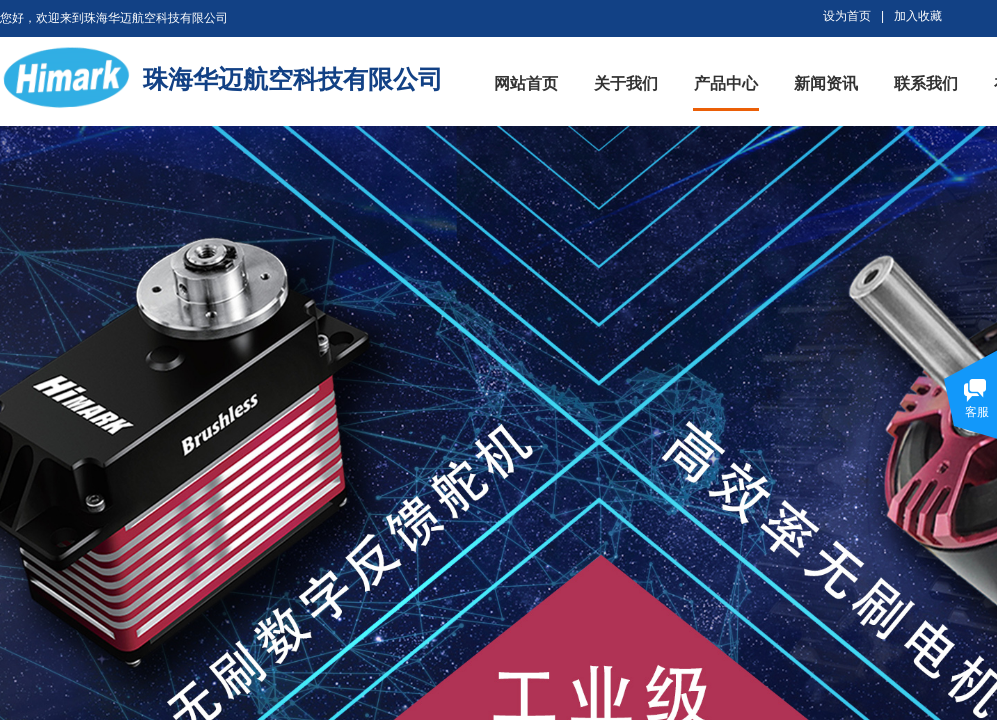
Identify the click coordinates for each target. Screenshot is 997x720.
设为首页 (847, 16)
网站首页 (526, 83)
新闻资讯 (826, 83)
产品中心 (726, 83)
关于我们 (626, 83)
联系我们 (926, 83)
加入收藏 (918, 16)
